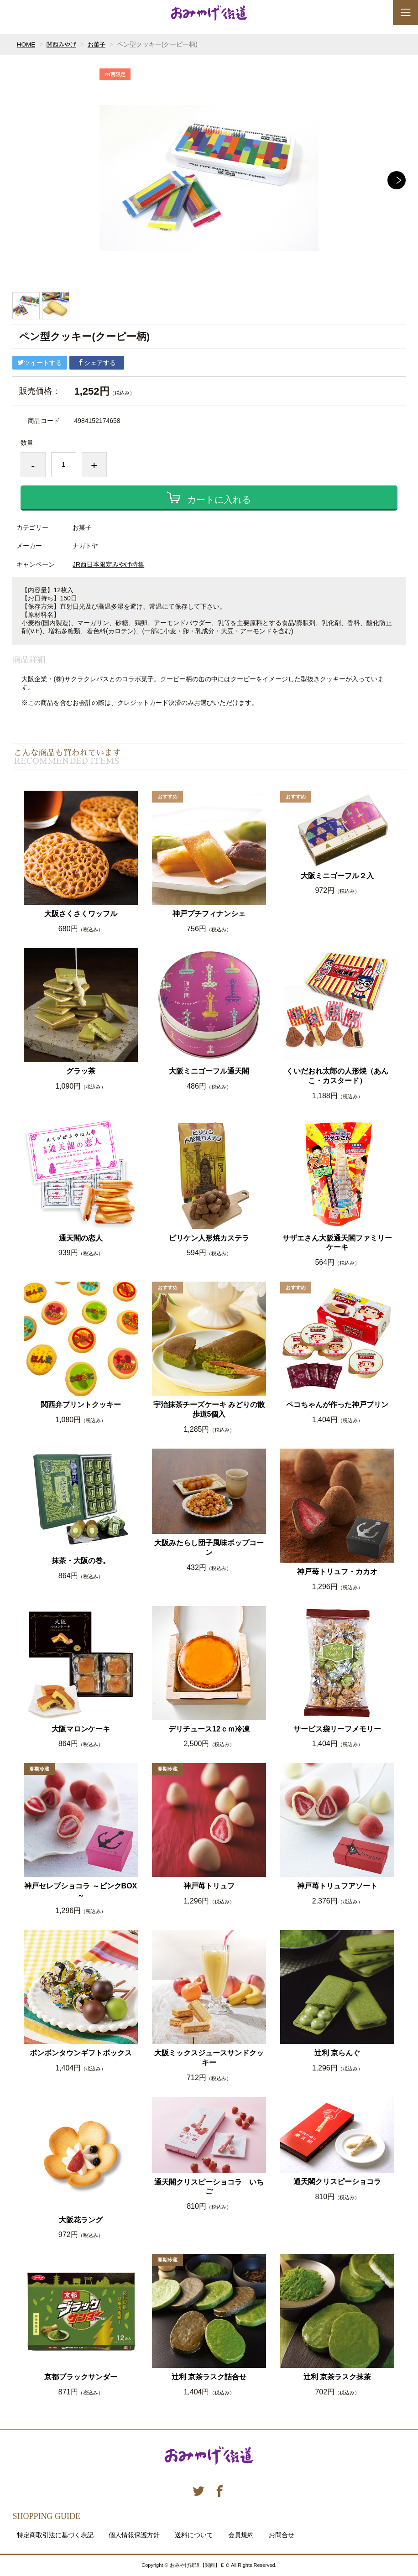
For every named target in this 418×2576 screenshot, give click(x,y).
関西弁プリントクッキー (81, 1404)
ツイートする (39, 362)
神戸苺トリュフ (209, 1886)
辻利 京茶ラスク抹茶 (337, 2377)
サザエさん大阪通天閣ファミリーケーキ (337, 1242)
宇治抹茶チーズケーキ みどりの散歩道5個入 (209, 1409)
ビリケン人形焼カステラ (209, 1238)
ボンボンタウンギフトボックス (81, 2053)
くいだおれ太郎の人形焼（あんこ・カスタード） (337, 1076)
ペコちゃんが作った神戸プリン (337, 1404)
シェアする (97, 362)
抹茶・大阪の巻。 (81, 1560)
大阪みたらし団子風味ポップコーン (209, 1547)
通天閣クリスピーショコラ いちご (209, 2186)
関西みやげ (63, 44)
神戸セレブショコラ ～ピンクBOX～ (80, 1890)
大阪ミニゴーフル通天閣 (209, 1071)
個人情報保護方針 (134, 2535)
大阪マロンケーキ (81, 1729)
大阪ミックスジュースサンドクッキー (209, 2057)
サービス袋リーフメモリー (337, 1729)
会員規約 (241, 2535)
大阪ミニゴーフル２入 (337, 876)
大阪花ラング (81, 2220)
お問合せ (281, 2535)
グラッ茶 (80, 1071)
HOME (26, 44)
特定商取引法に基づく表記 (55, 2535)
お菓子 (100, 44)
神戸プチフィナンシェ (209, 914)
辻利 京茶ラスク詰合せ (209, 2377)
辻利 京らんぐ (337, 2053)
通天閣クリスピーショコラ (337, 2181)
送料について (194, 2535)
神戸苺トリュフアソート (337, 1886)
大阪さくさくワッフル (80, 914)
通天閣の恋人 (81, 1238)
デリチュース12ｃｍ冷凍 (209, 1729)
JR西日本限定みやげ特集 (108, 564)
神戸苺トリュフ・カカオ (337, 1571)
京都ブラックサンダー (80, 2377)
